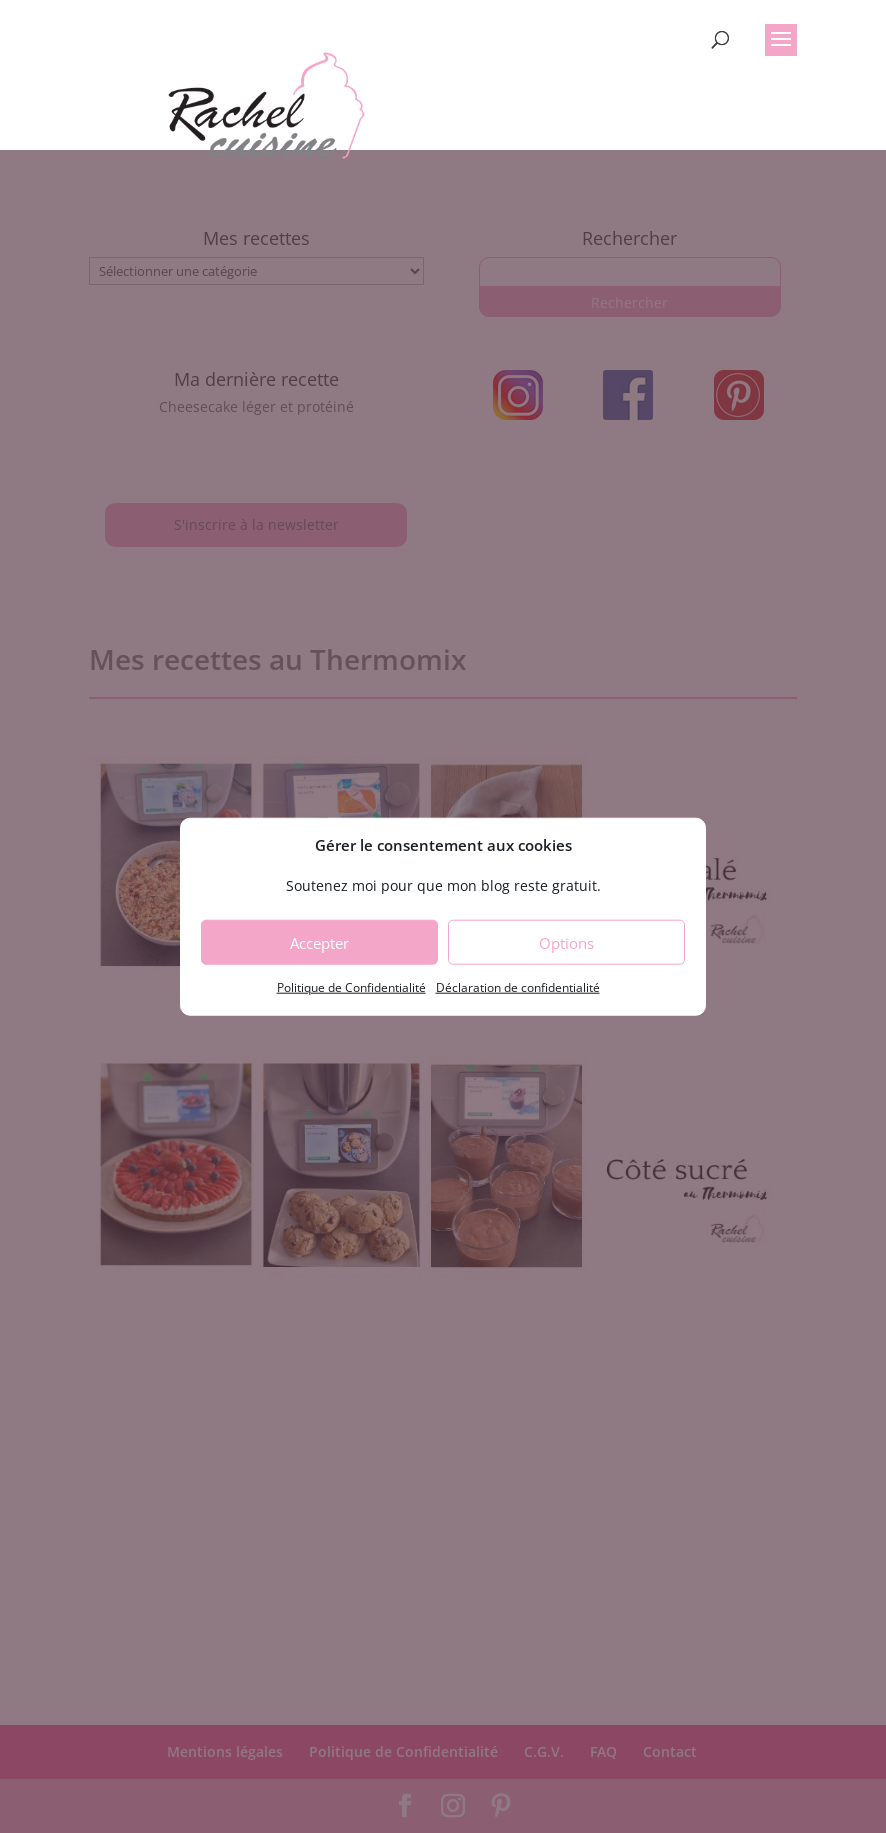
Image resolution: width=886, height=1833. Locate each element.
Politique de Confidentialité (351, 987)
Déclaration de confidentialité (518, 987)
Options (566, 943)
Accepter (319, 943)
